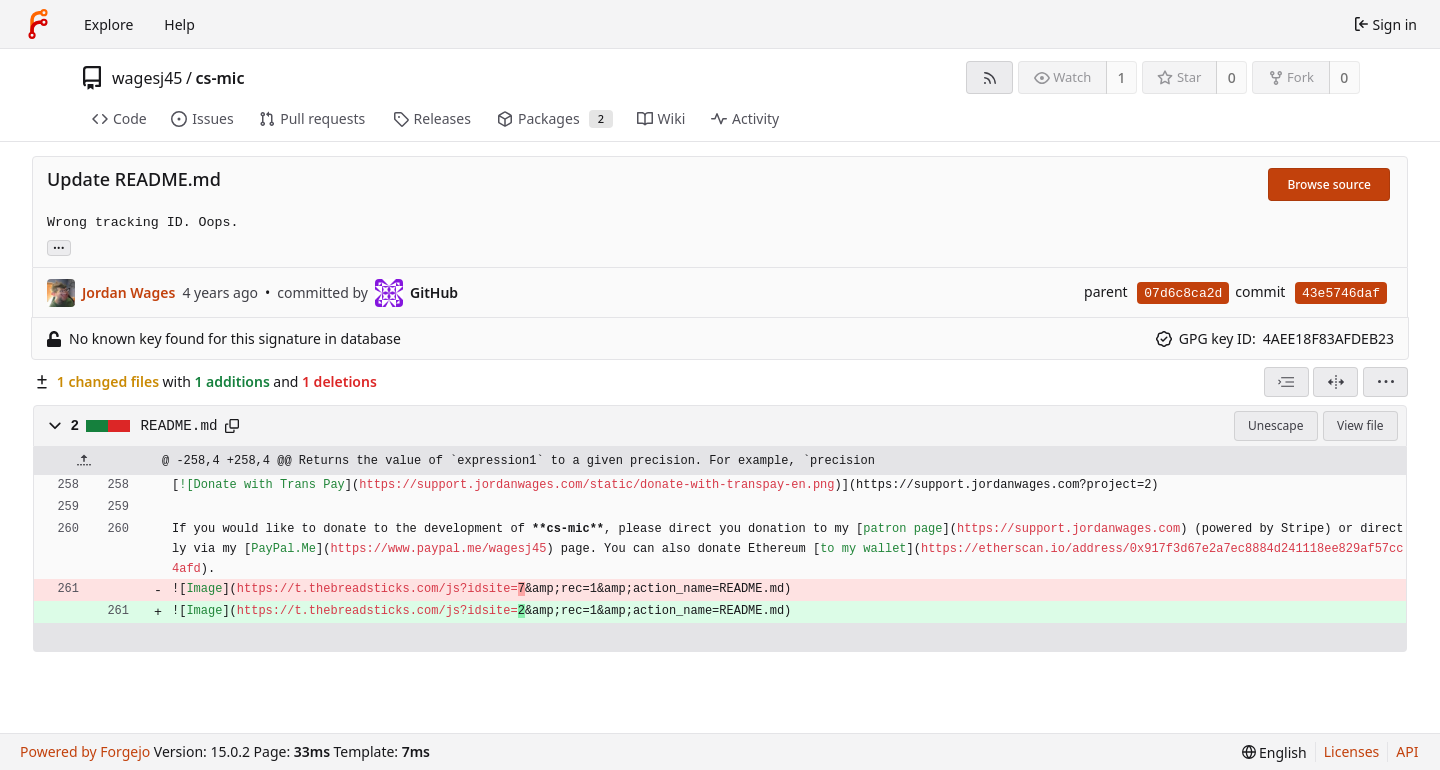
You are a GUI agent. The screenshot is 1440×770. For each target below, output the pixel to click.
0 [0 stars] (1232, 77)
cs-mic (219, 78)
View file (1360, 425)
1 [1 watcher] (1122, 77)
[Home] (38, 24)
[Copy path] (232, 426)
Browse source (1329, 184)
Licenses (1352, 751)
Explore (108, 24)
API (1407, 751)
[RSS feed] (989, 77)
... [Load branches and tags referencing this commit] (59, 246)
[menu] (1385, 382)
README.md (179, 426)
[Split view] (1335, 382)
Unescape (1275, 425)
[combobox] (1286, 382)
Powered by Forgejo (85, 751)
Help (179, 24)
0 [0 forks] (1344, 77)
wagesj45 (147, 78)
